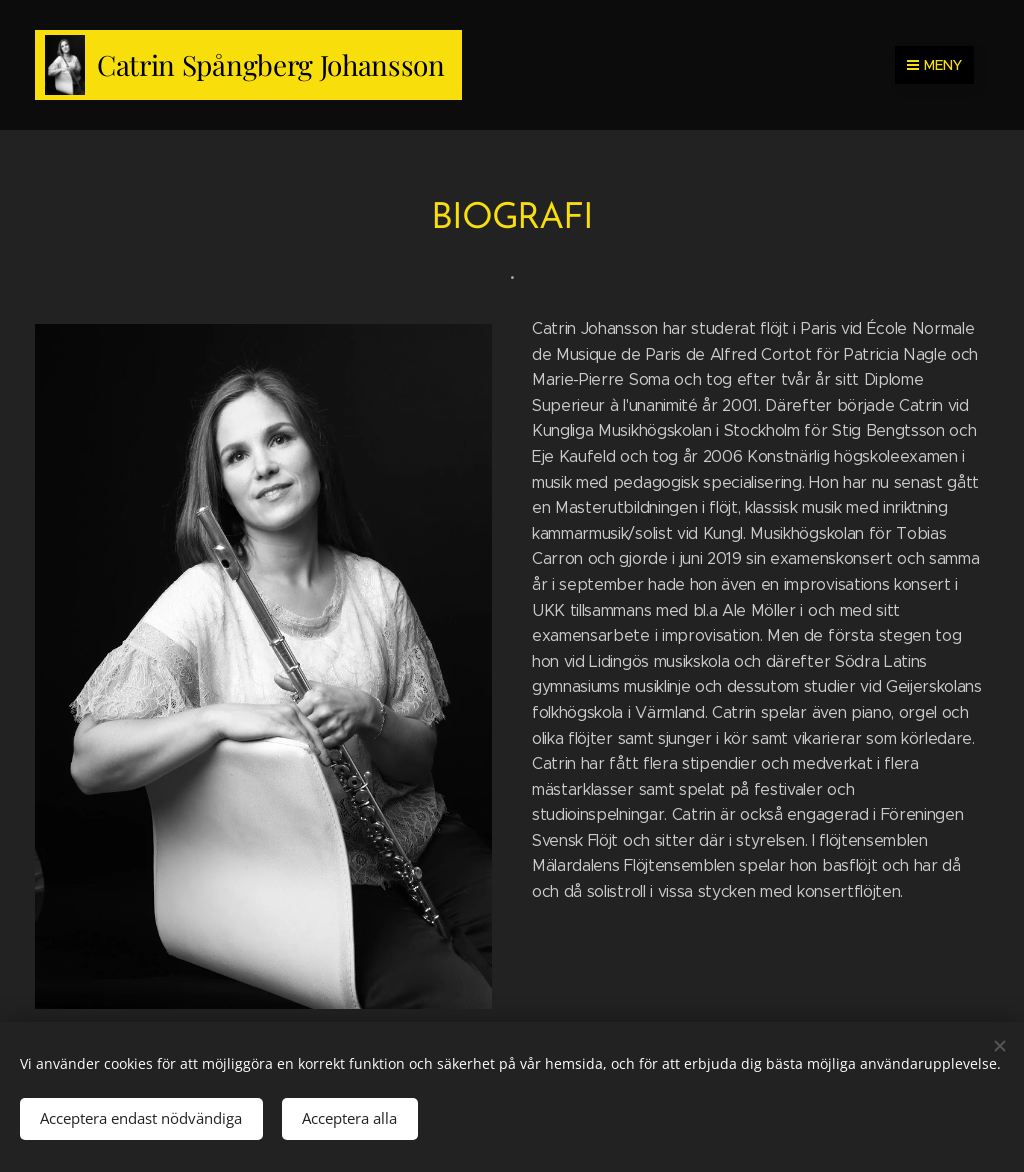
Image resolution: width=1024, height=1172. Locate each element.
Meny (934, 65)
